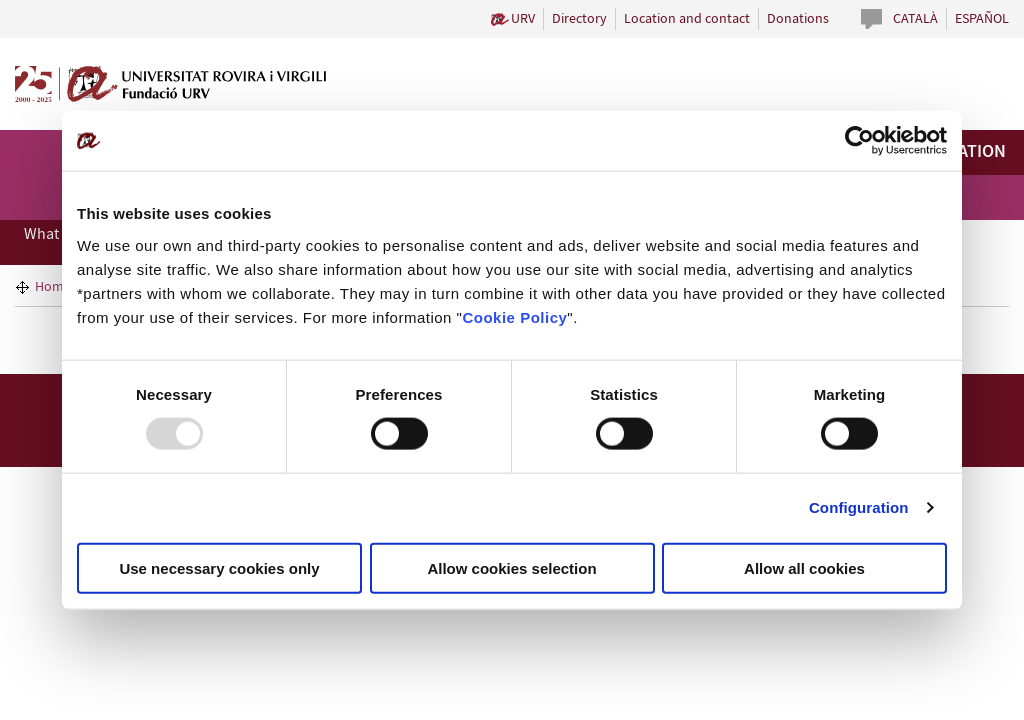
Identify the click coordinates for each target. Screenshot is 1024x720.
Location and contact (687, 19)
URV (523, 19)
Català (915, 19)
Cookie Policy (514, 316)
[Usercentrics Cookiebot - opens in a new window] (859, 141)
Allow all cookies (804, 567)
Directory (579, 19)
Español (982, 19)
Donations (798, 19)
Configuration (859, 507)
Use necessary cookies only (219, 567)
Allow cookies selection (511, 567)
